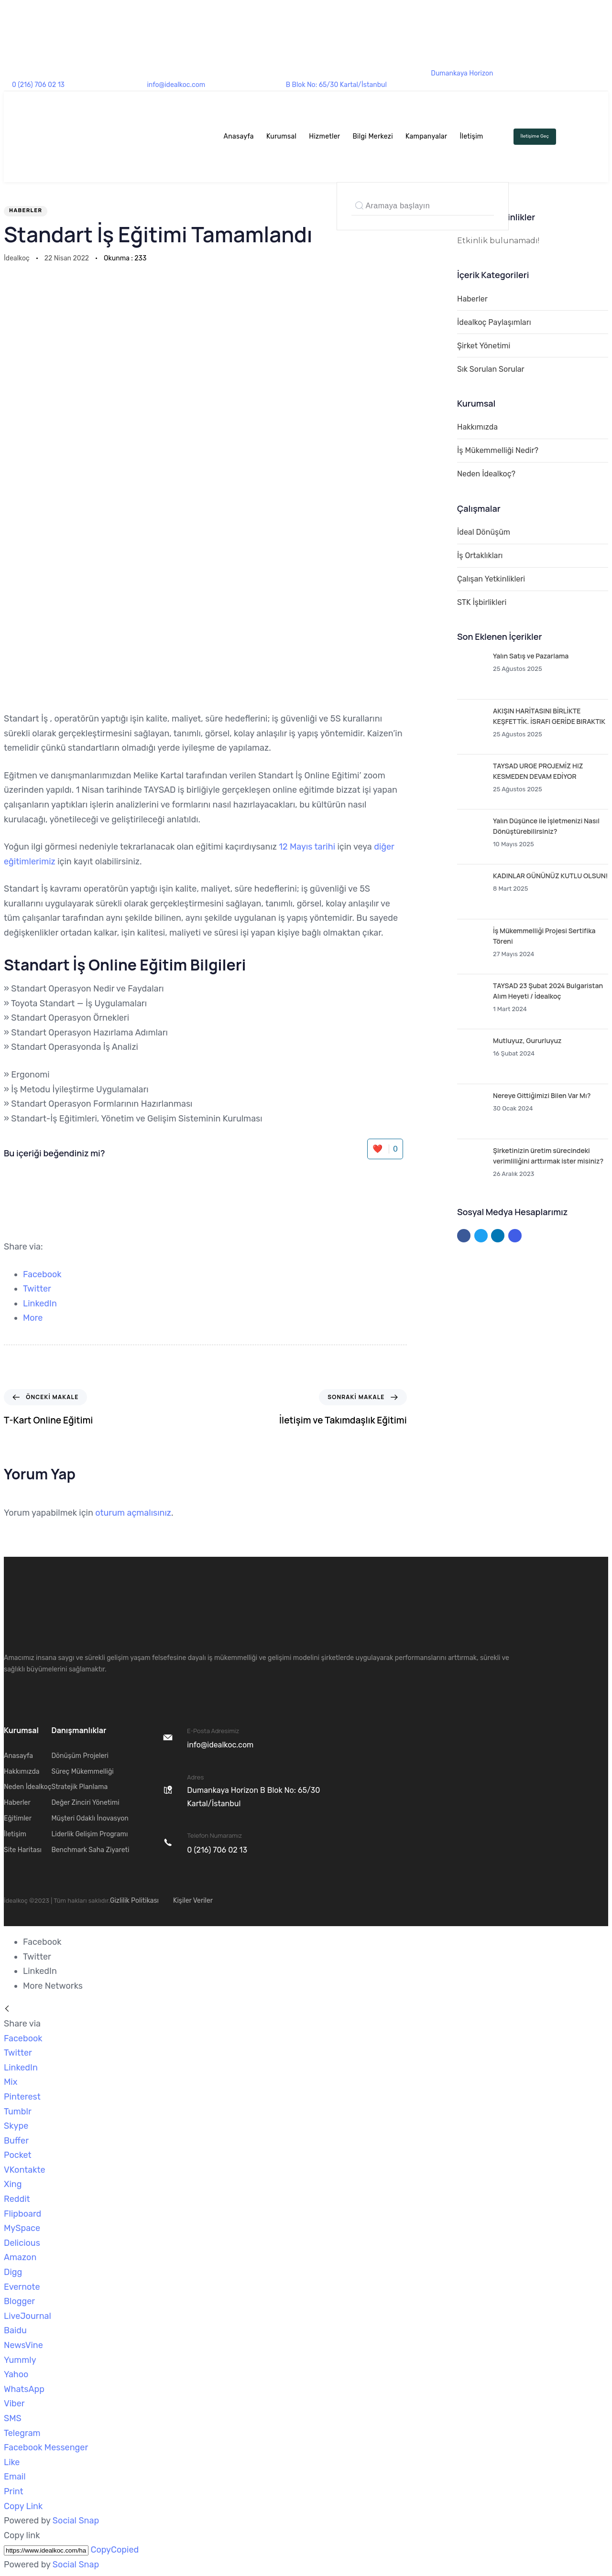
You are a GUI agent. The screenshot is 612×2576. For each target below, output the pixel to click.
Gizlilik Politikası (134, 1901)
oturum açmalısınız (133, 1513)
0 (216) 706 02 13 (38, 85)
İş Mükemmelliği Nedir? (497, 450)
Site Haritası (23, 1850)
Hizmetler (324, 136)
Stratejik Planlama (79, 1787)
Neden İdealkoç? (486, 473)
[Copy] (46, 2550)
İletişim (471, 136)
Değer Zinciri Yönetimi (85, 1803)
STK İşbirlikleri (481, 602)
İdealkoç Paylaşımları (494, 322)
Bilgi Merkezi (372, 136)
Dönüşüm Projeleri (80, 1756)
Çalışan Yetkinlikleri (491, 578)
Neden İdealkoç (27, 1787)
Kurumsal (281, 136)
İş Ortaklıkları (480, 555)
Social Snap (76, 2520)
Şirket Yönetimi (483, 345)
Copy (114, 2549)
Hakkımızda (477, 426)
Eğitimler (18, 1818)
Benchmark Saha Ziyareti (90, 1850)
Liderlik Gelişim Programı (89, 1834)
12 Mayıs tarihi (307, 846)
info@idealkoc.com (176, 85)
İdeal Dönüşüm (483, 532)
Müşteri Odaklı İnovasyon (89, 1818)
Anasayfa (239, 136)
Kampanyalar (426, 136)
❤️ (384, 1148)
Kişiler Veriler (193, 1901)
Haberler (25, 210)
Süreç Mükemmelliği (82, 1772)
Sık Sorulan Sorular (491, 369)
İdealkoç (17, 258)
